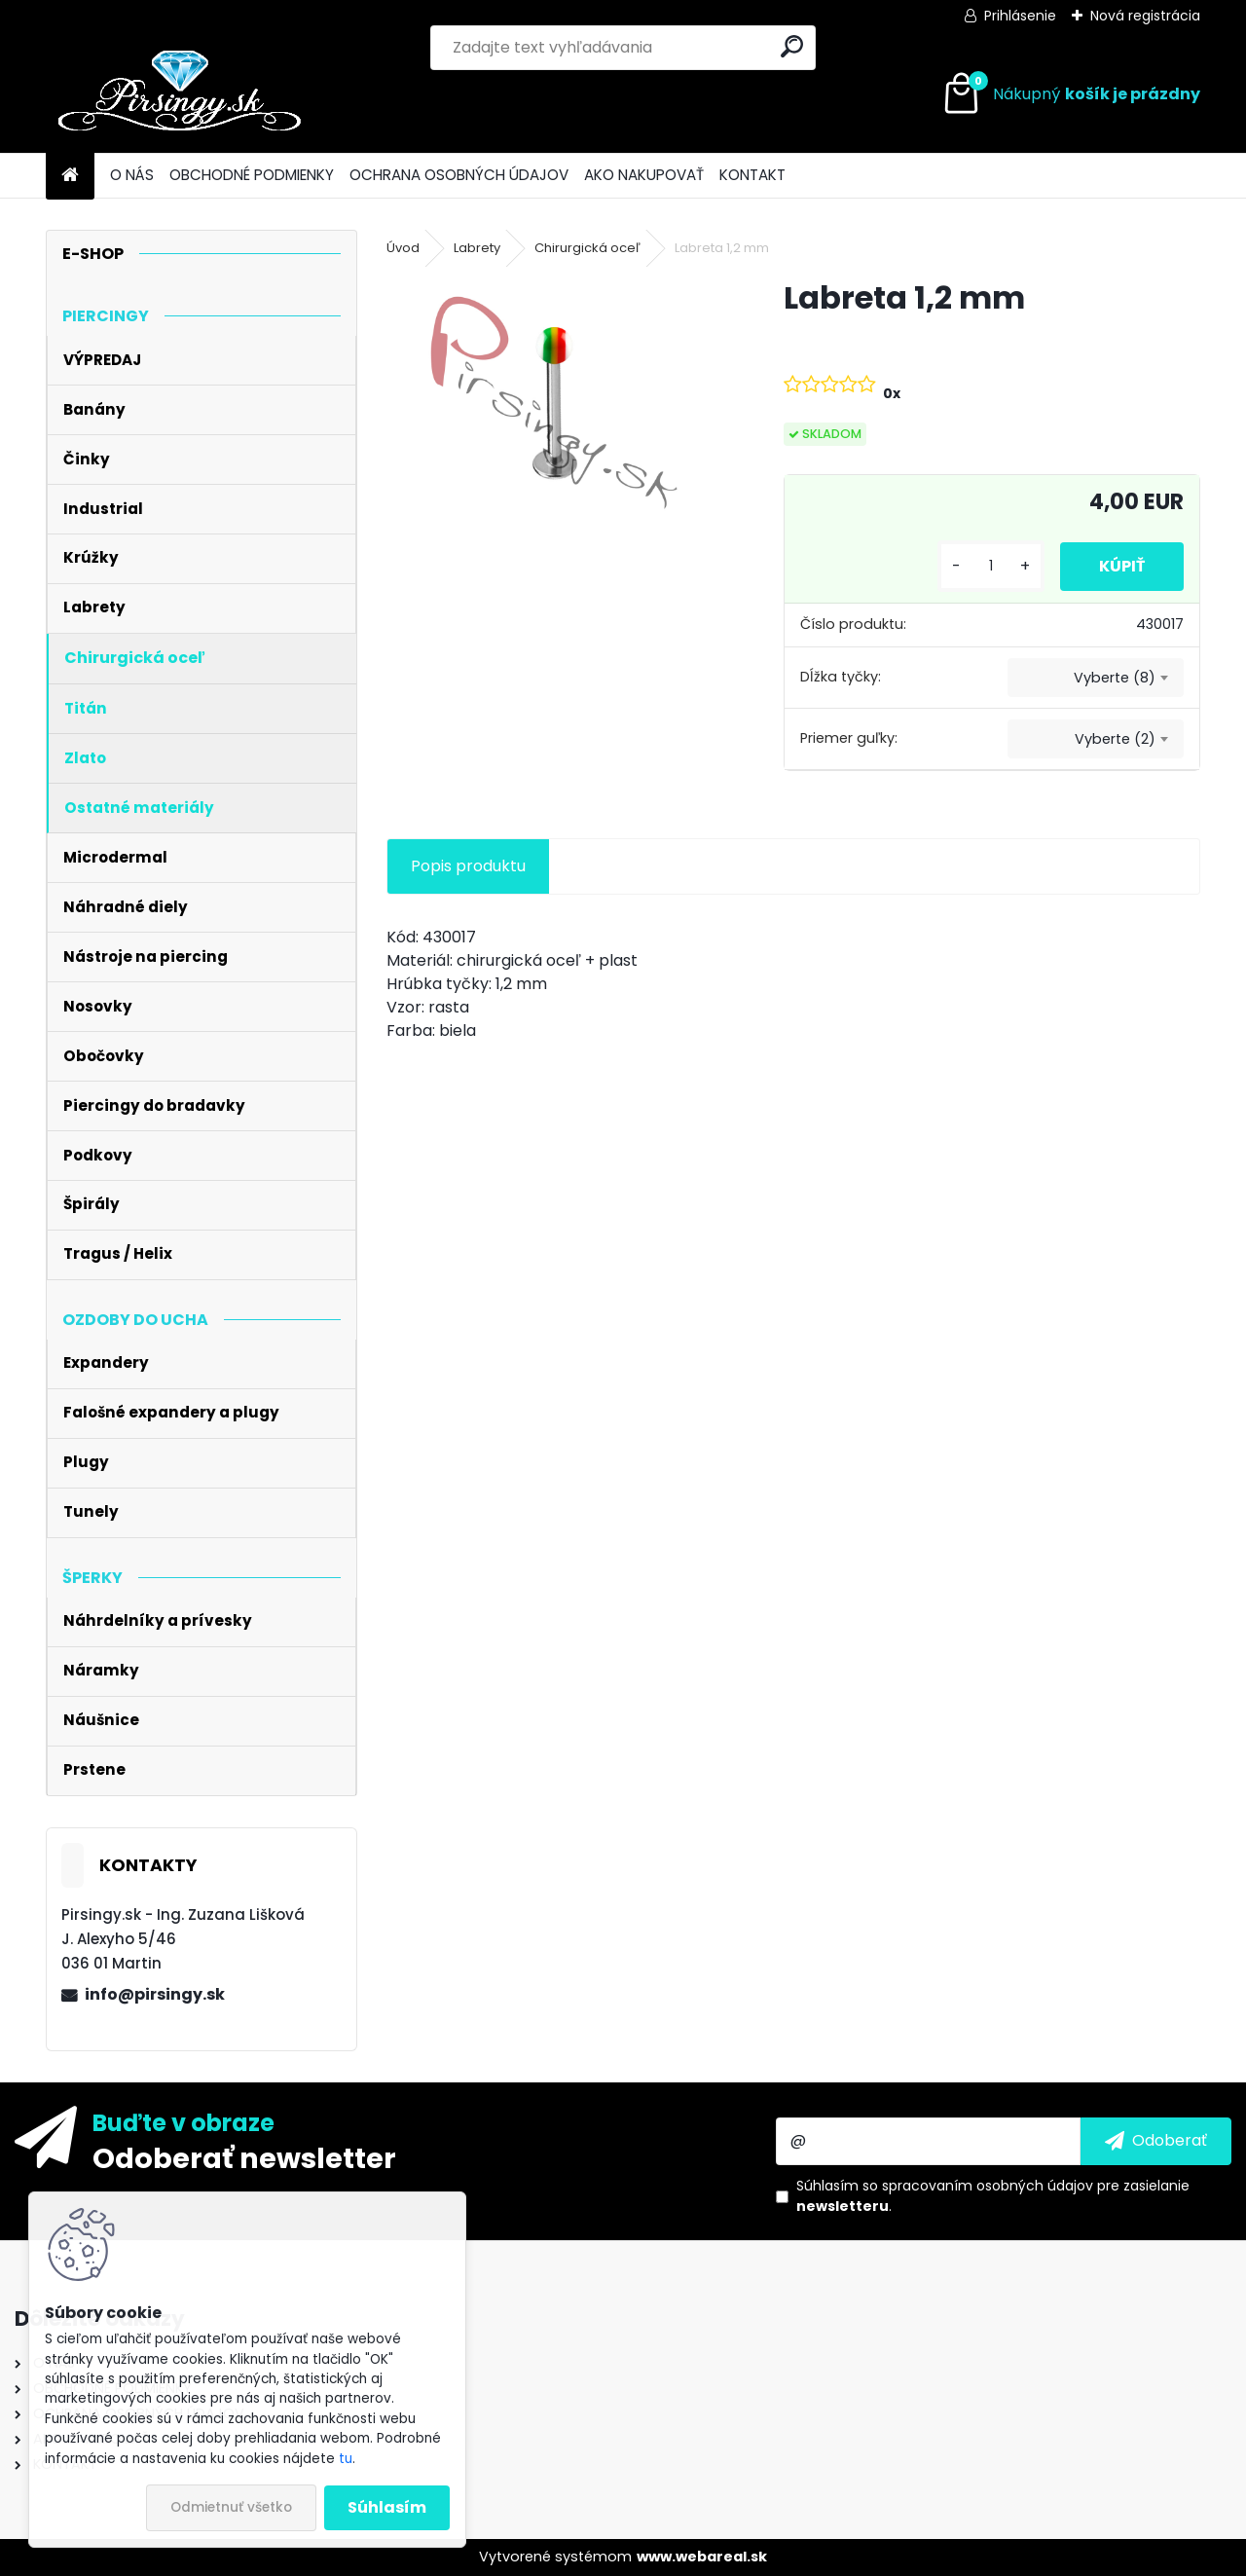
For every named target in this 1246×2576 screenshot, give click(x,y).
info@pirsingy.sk (155, 1994)
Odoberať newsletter (244, 2157)
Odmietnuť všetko (231, 2507)
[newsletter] (1155, 2140)
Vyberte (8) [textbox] (1114, 677)
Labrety (477, 248)
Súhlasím (387, 2507)
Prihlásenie (1020, 15)
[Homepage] (70, 176)
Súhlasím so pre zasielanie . (993, 2196)
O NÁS (132, 175)
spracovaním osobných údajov (987, 2185)
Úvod (403, 248)
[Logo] (179, 94)
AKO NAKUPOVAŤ (644, 175)
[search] (792, 46)
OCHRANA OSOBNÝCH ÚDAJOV (458, 175)
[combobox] (1096, 677)
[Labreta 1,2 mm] (553, 403)
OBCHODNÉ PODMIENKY (251, 175)
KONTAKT (752, 175)
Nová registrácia (1145, 15)
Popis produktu (468, 866)
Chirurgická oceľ (587, 248)
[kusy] (991, 566)
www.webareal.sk (702, 2556)
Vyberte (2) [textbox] (1115, 739)
